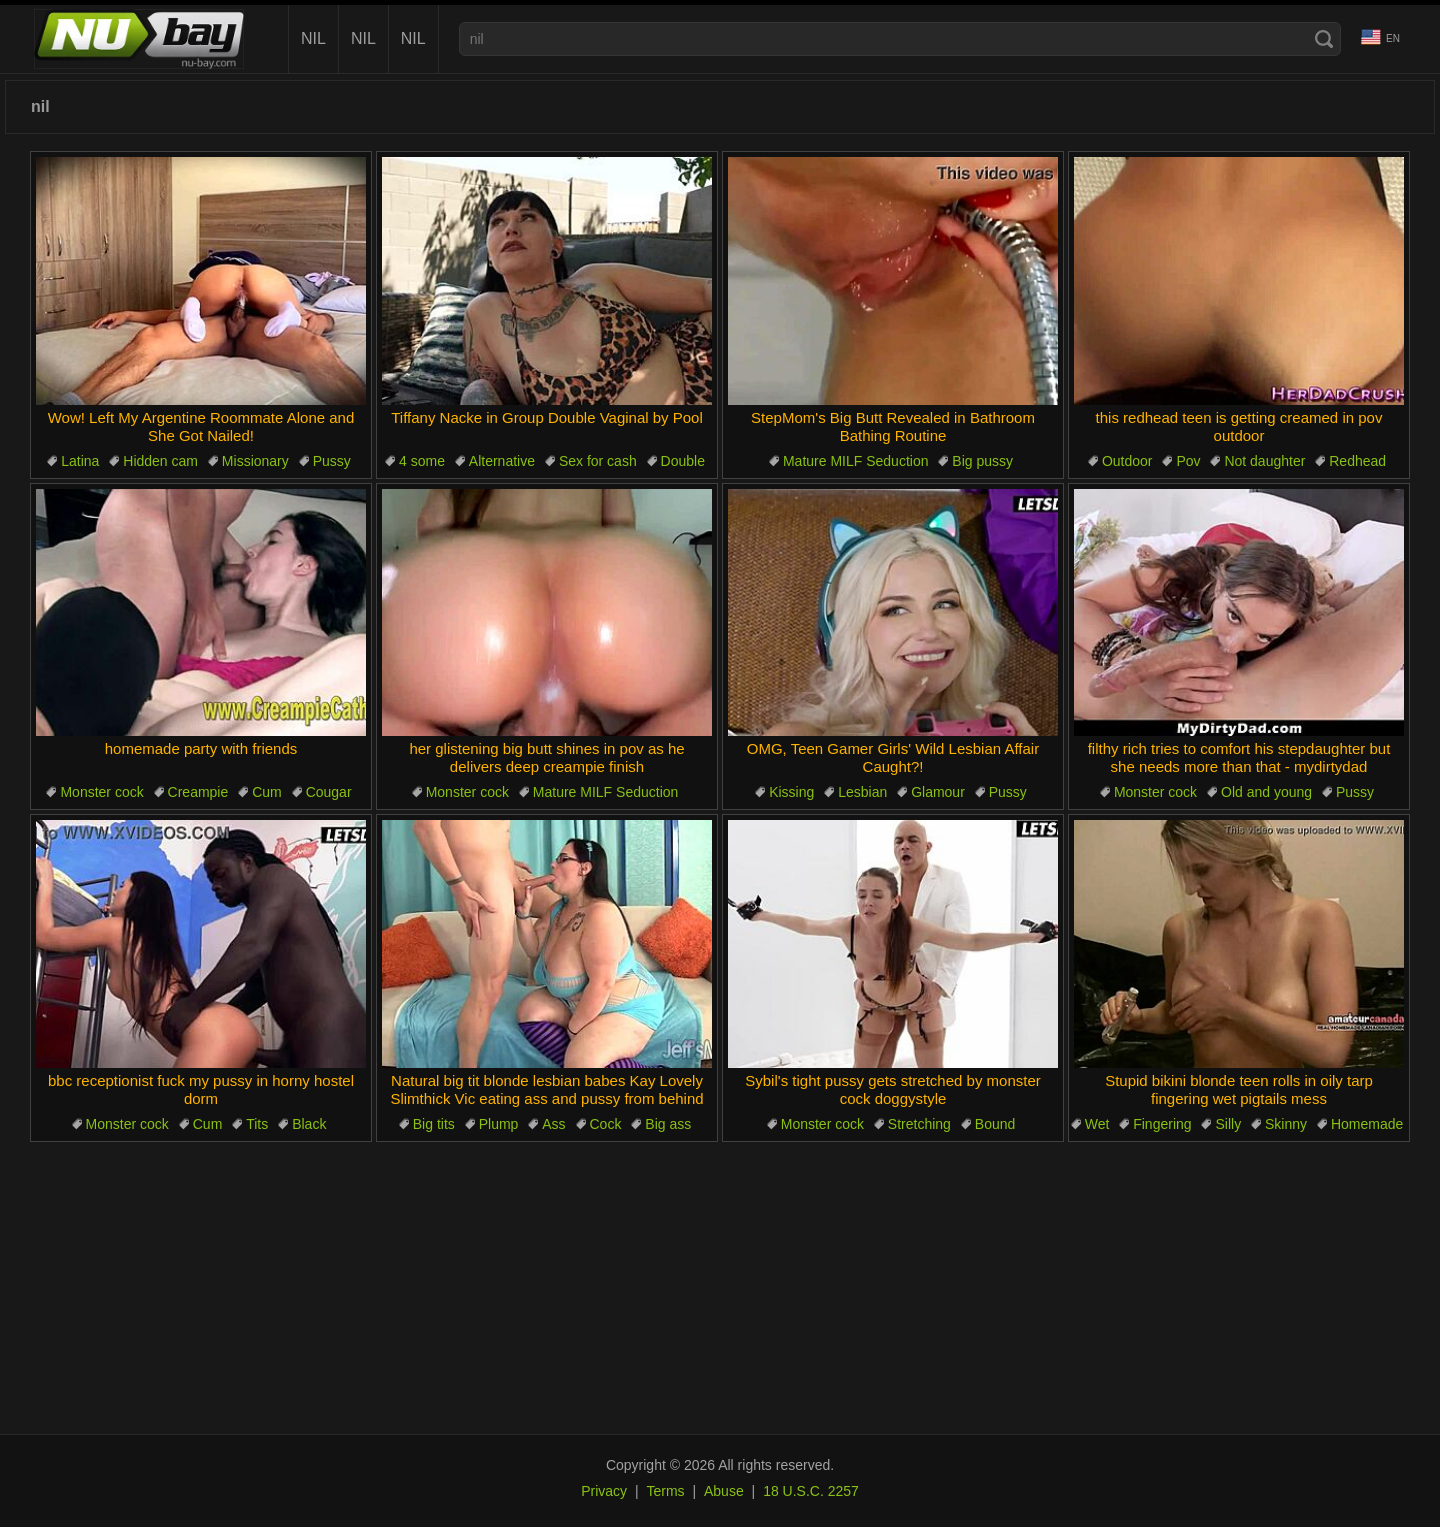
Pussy (332, 461)
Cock (606, 1124)
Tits (257, 1124)
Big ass (668, 1124)
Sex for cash (598, 461)
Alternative (502, 461)
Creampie (198, 792)
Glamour (938, 792)
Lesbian (862, 792)
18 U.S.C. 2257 (811, 1491)
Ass (553, 1124)
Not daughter (1264, 461)
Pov (1188, 461)
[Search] (1324, 39)
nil (313, 38)
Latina (80, 461)
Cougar (329, 792)
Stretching (919, 1124)
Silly (1228, 1124)
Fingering (1162, 1124)
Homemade (1367, 1124)
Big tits (434, 1124)
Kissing (791, 792)
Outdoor (1127, 461)
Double (683, 461)
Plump (499, 1124)
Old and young (1266, 792)
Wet (1097, 1124)
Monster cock (101, 792)
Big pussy (982, 461)
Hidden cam (160, 461)
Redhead (1357, 461)
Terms (665, 1491)
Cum (267, 792)
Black (309, 1124)
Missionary (255, 461)
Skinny (1286, 1124)
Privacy (604, 1491)
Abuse (724, 1491)
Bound (995, 1124)
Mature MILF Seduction (856, 461)
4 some (422, 461)
